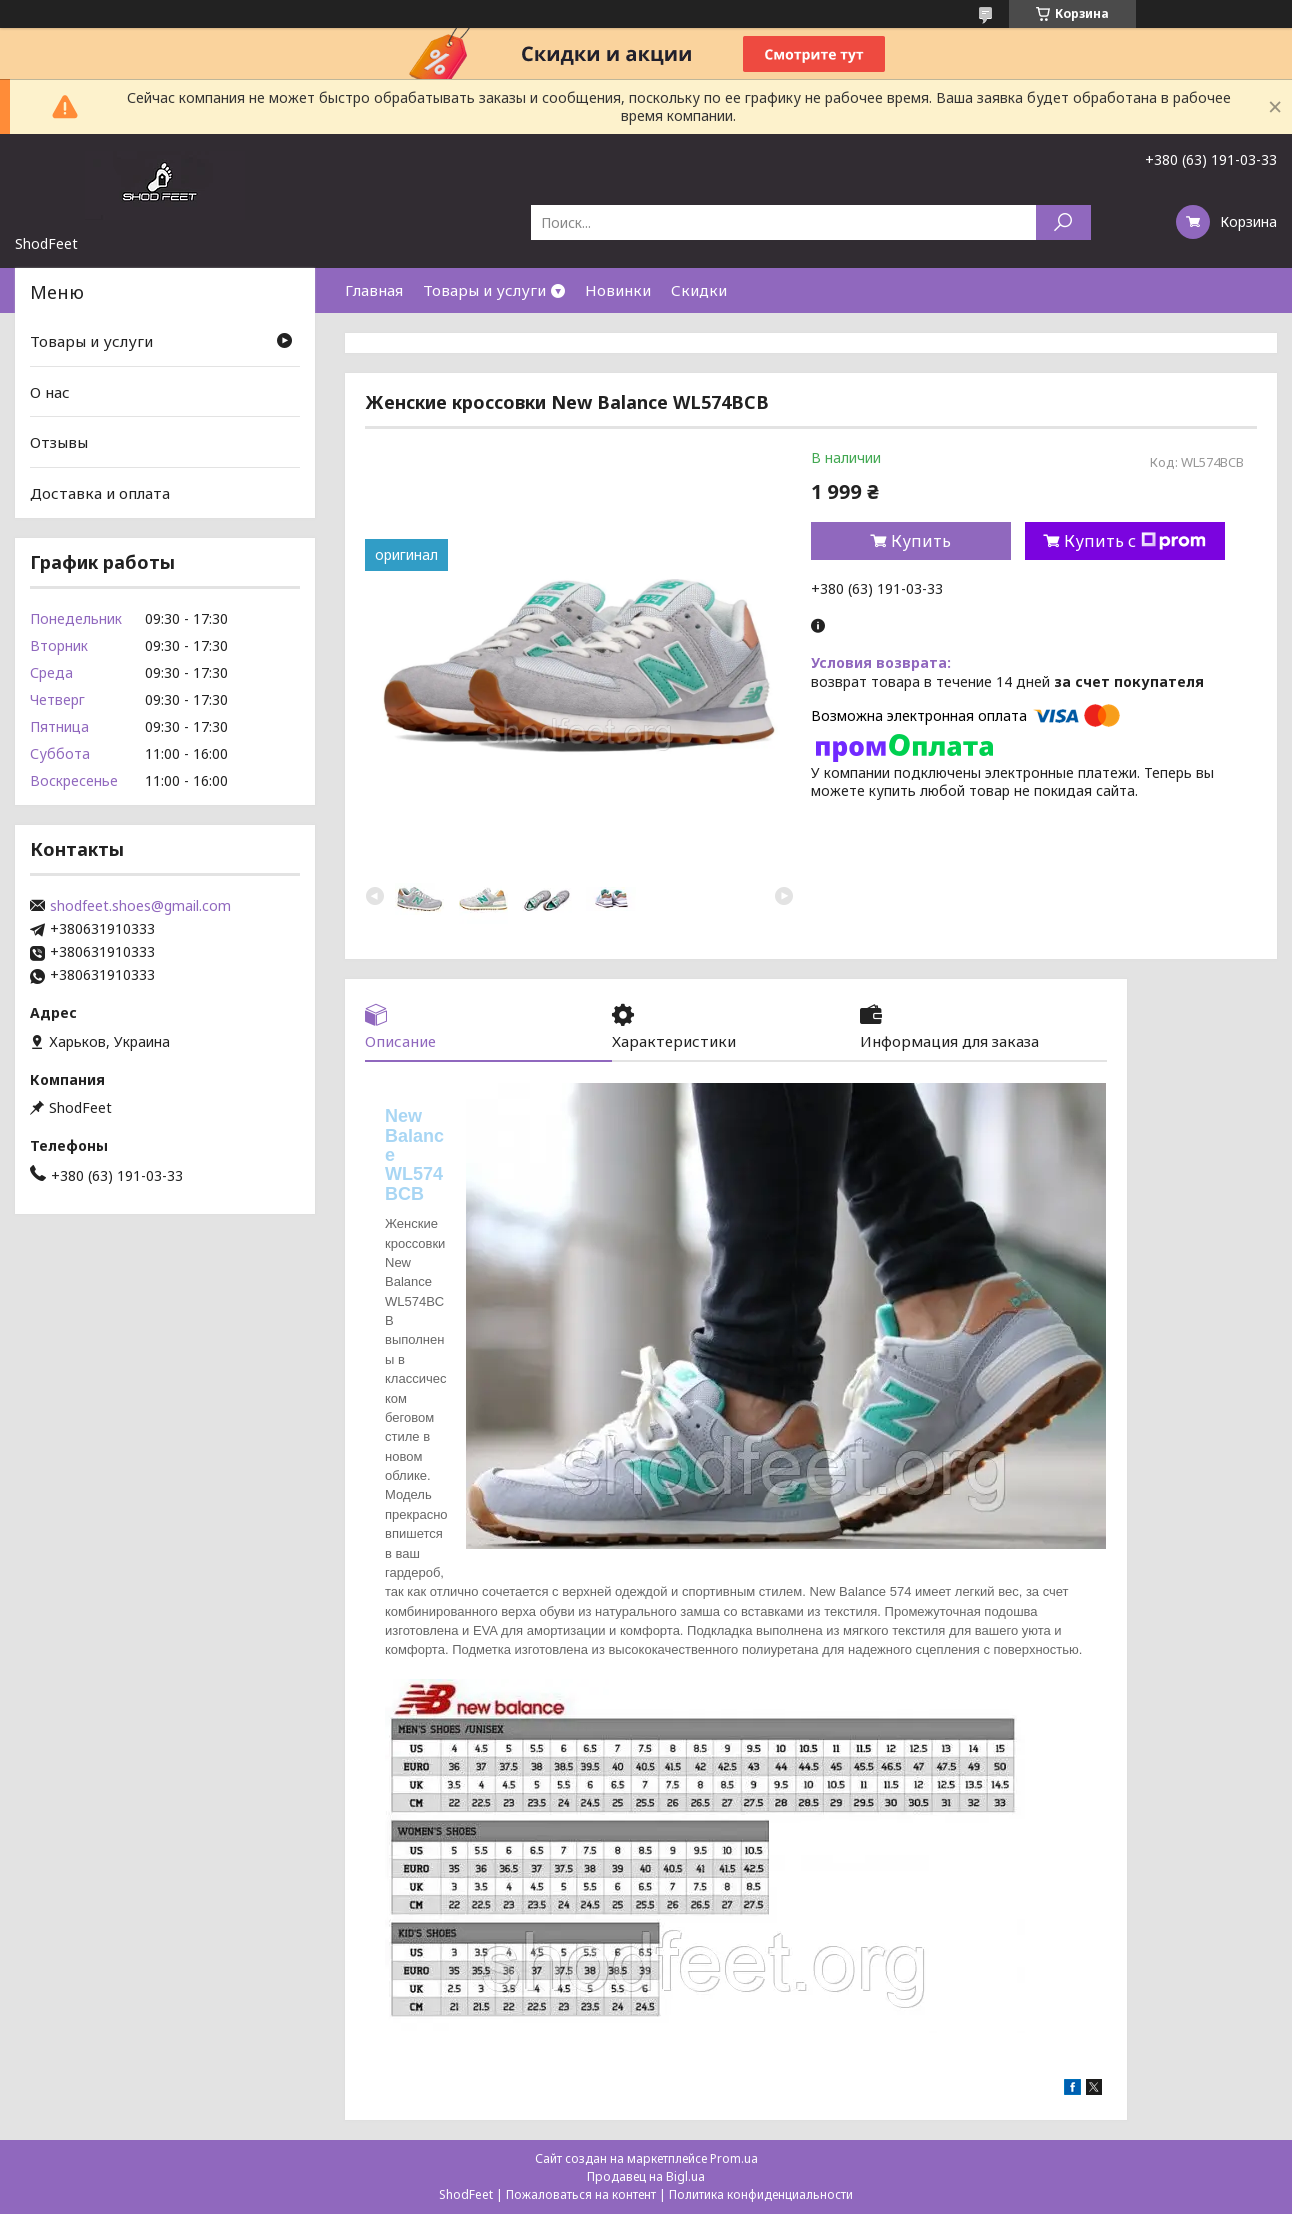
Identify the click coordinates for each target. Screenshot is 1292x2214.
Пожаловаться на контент (581, 2194)
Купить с (1135, 541)
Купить (921, 541)
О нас (50, 392)
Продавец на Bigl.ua (646, 2176)
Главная (374, 290)
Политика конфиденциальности (761, 2194)
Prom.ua (734, 2158)
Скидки (699, 290)
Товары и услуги (484, 290)
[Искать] (1063, 222)
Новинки (618, 290)
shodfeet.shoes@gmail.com (140, 906)
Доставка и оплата (100, 493)
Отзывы (59, 442)
